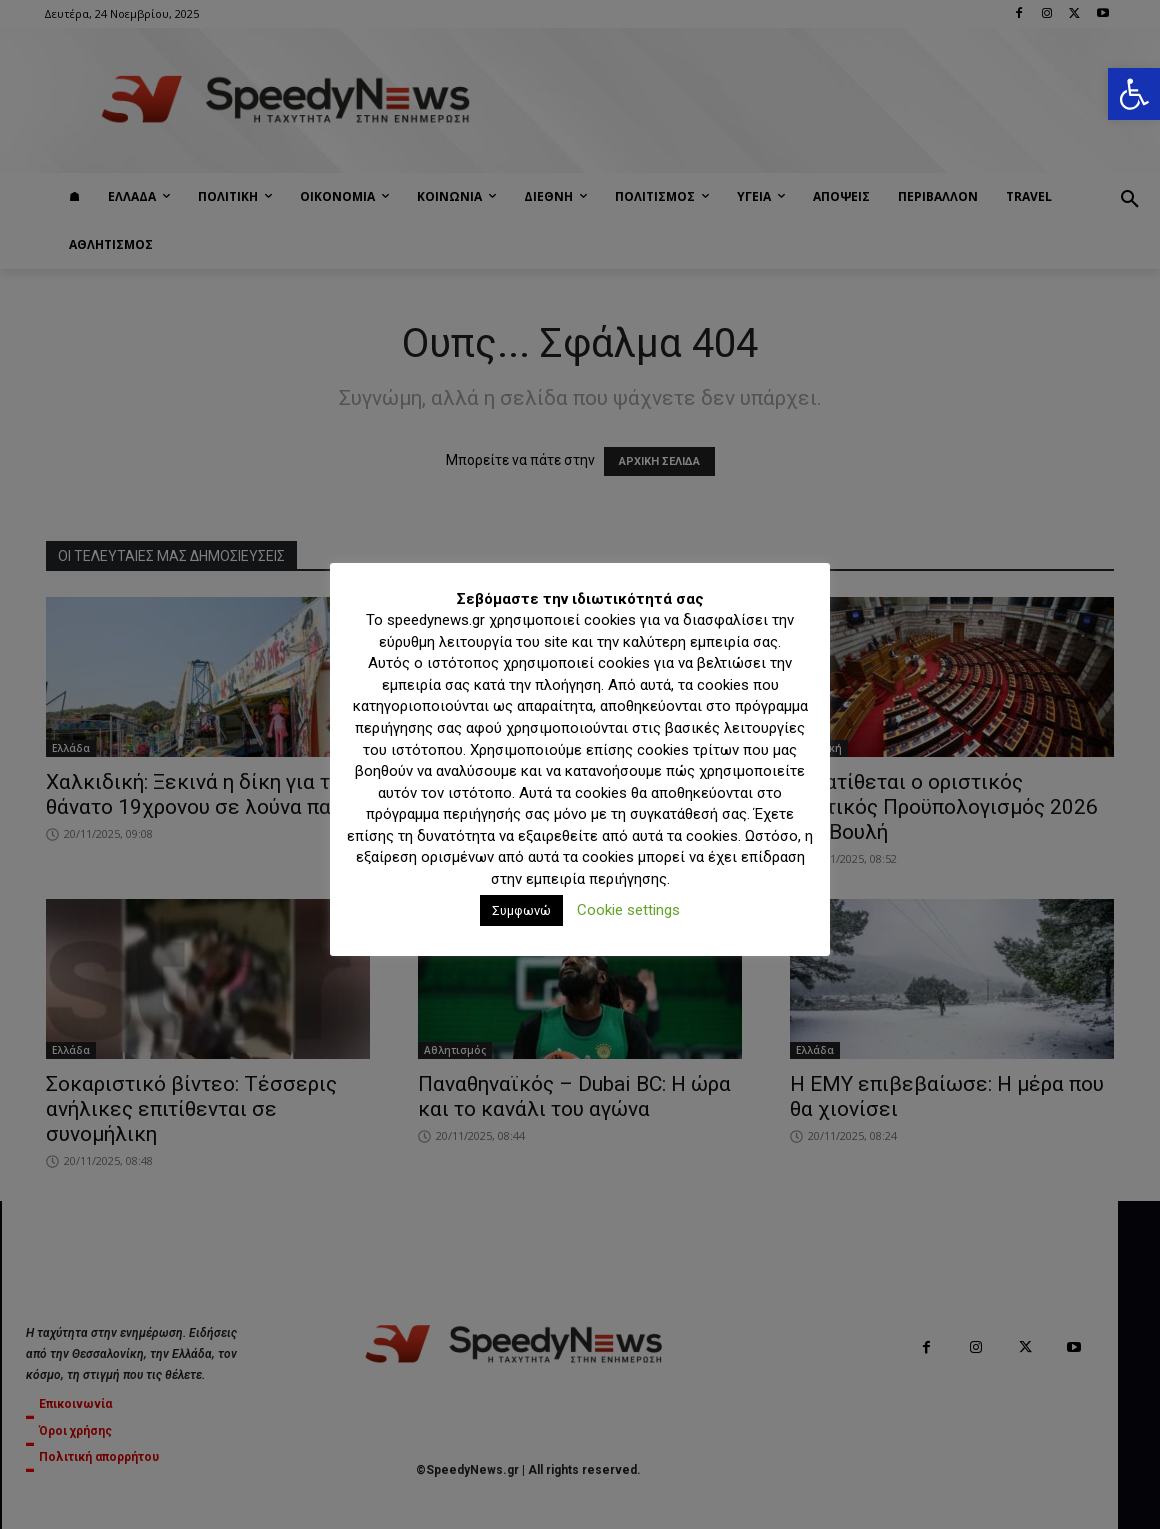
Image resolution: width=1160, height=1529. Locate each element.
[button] (1134, 94)
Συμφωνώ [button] (521, 910)
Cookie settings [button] (628, 910)
